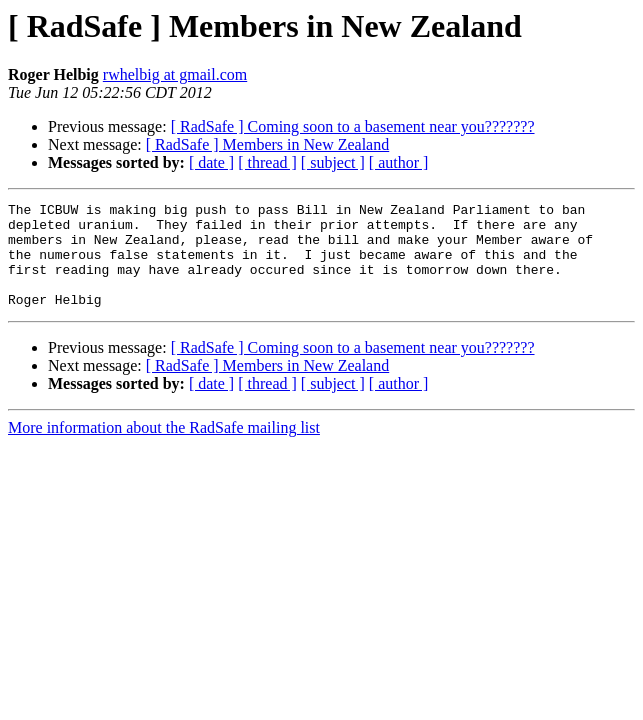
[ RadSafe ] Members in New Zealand (267, 144)
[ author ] (399, 162)
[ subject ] (333, 162)
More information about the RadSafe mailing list (164, 448)
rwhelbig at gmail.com (175, 74)
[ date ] (211, 162)
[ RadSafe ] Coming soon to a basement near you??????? (353, 126)
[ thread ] (267, 162)
